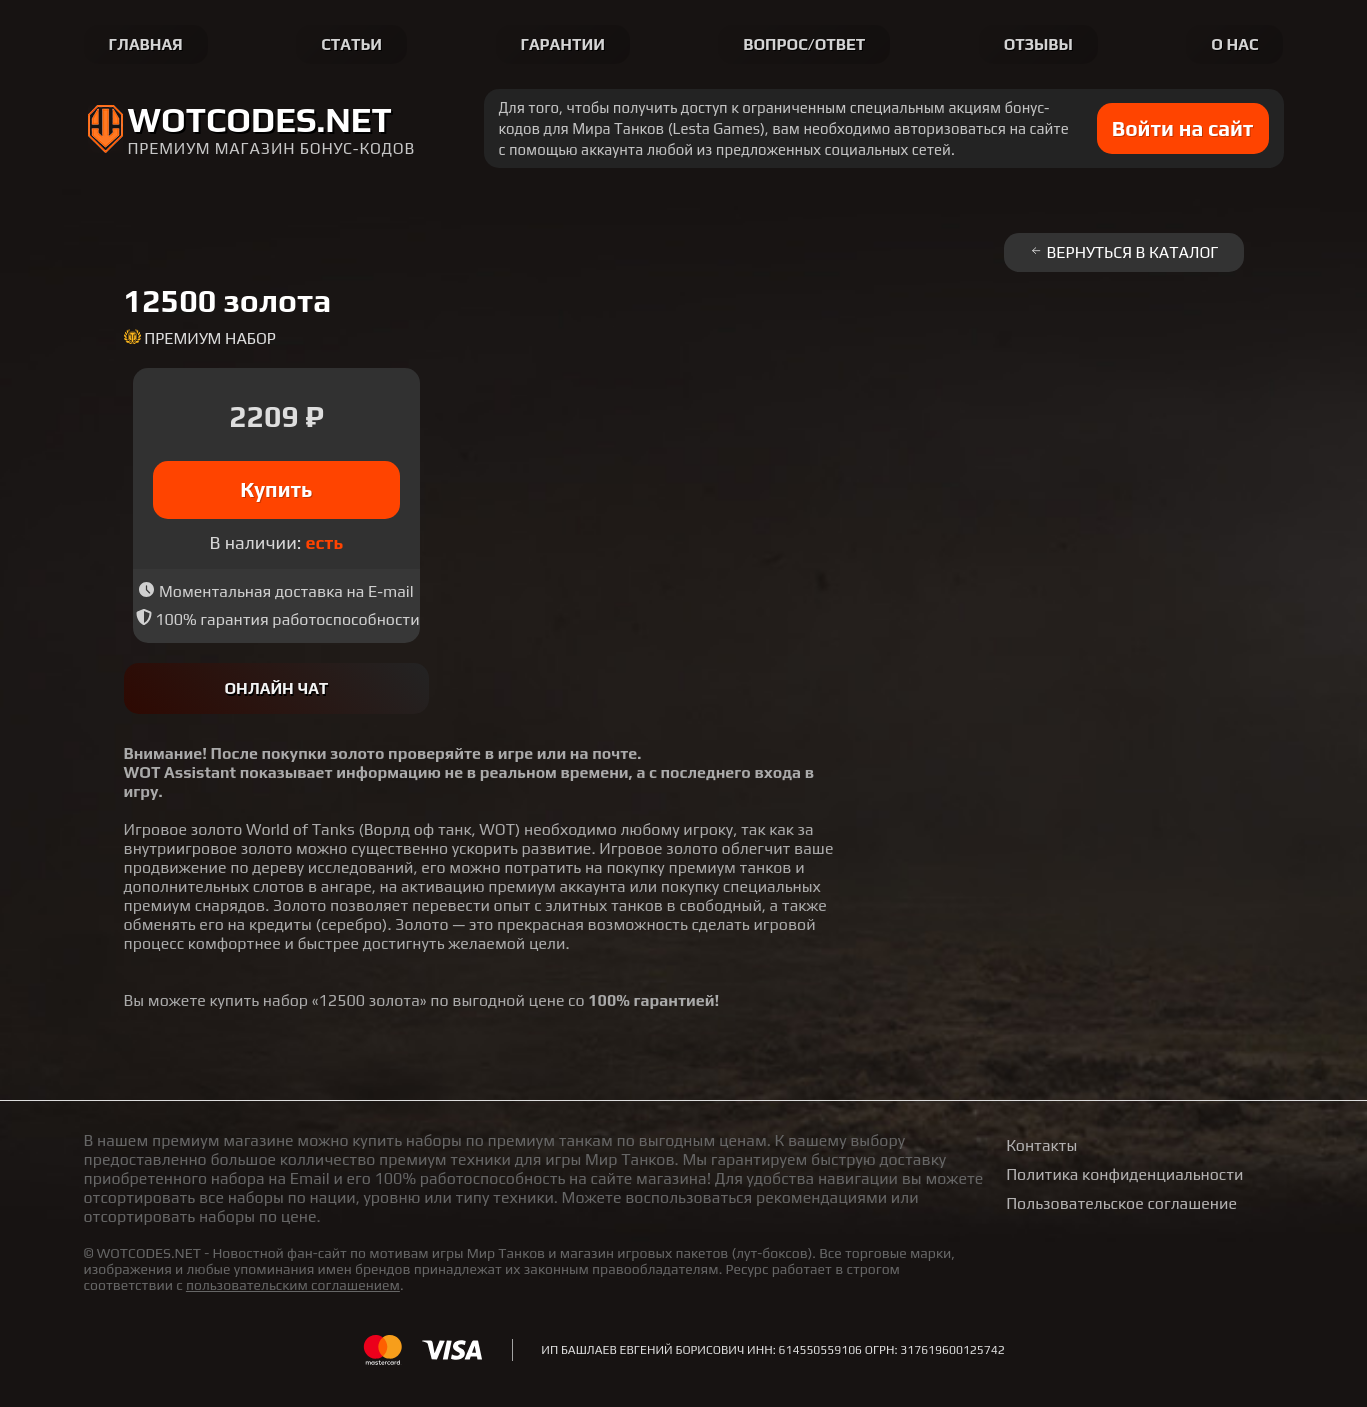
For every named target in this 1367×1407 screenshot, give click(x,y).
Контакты (1041, 1145)
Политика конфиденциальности (1124, 1174)
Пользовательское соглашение (1121, 1203)
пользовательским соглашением (293, 1285)
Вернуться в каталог (1124, 252)
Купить (276, 489)
